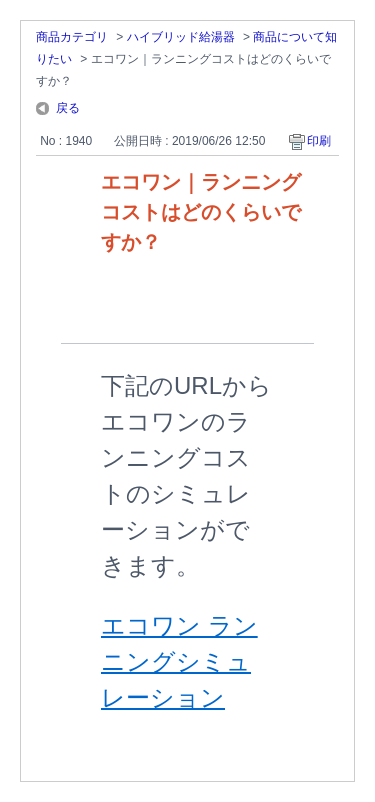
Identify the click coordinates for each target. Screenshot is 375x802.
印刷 (319, 141)
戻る (68, 108)
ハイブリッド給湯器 (181, 37)
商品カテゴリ (72, 37)
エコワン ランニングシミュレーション (179, 661)
